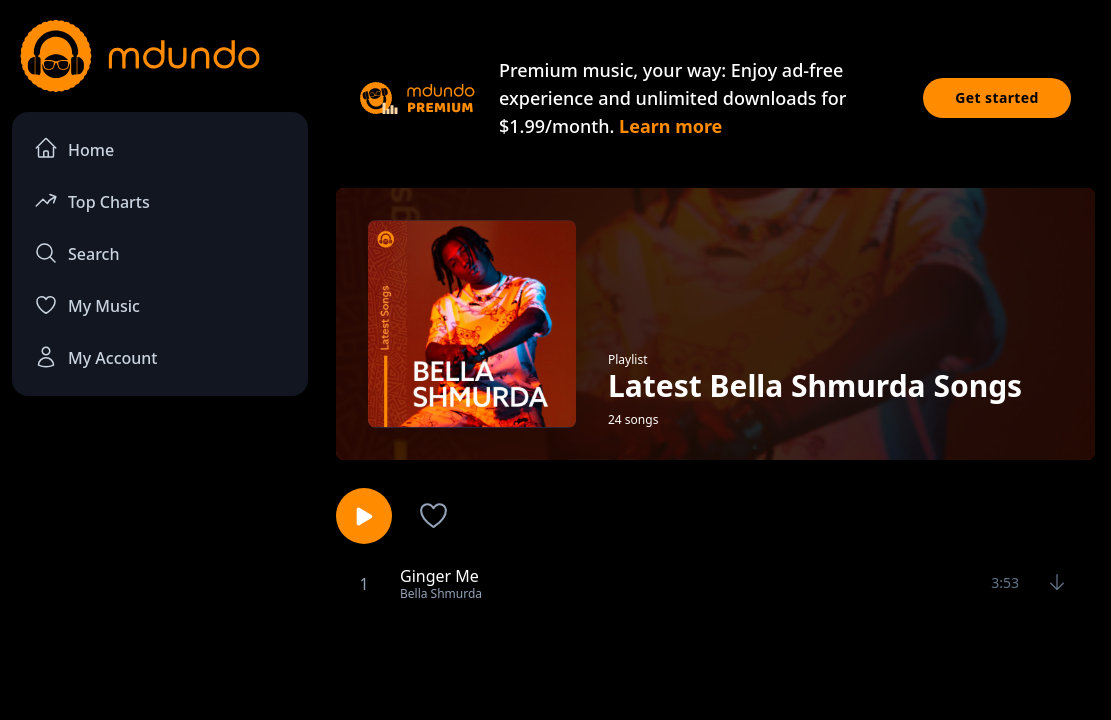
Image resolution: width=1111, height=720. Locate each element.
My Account (95, 357)
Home (74, 148)
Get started (997, 97)
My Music (87, 305)
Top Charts (92, 200)
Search (76, 253)
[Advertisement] (556, 663)
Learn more (670, 126)
